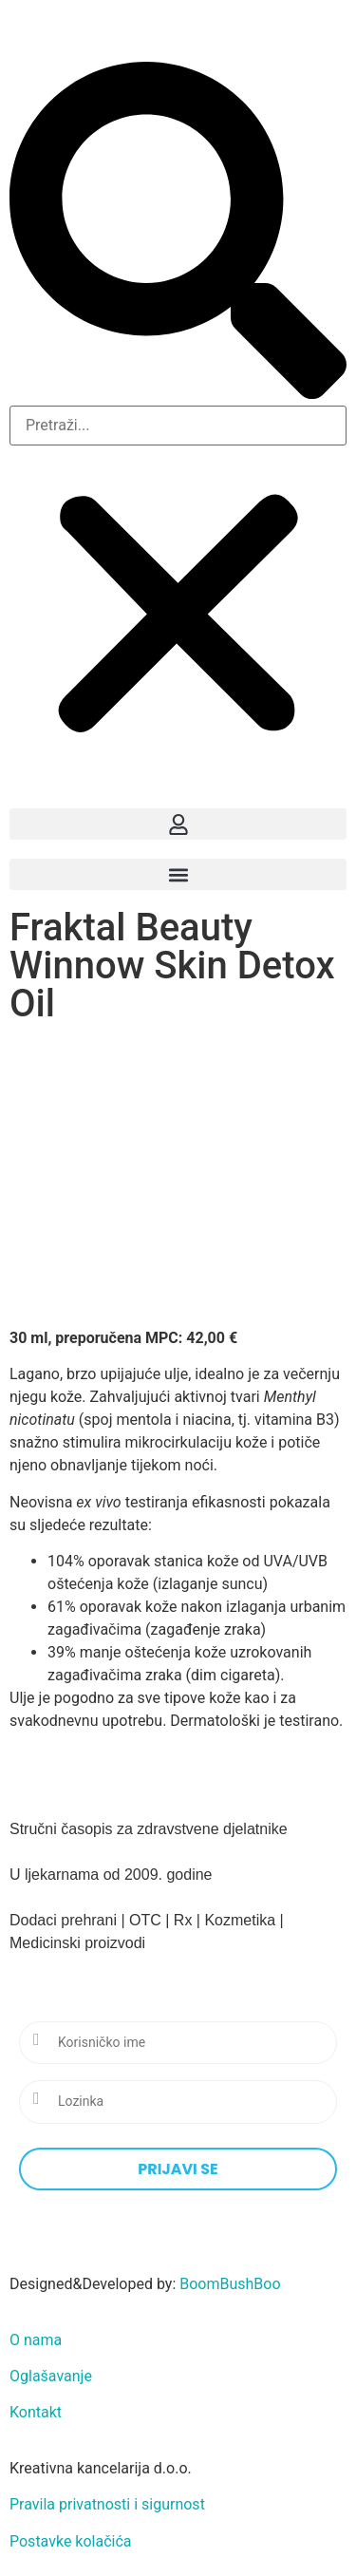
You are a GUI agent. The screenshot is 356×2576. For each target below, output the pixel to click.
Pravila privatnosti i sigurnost (107, 2504)
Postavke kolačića (70, 2541)
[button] (178, 234)
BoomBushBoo (229, 2284)
